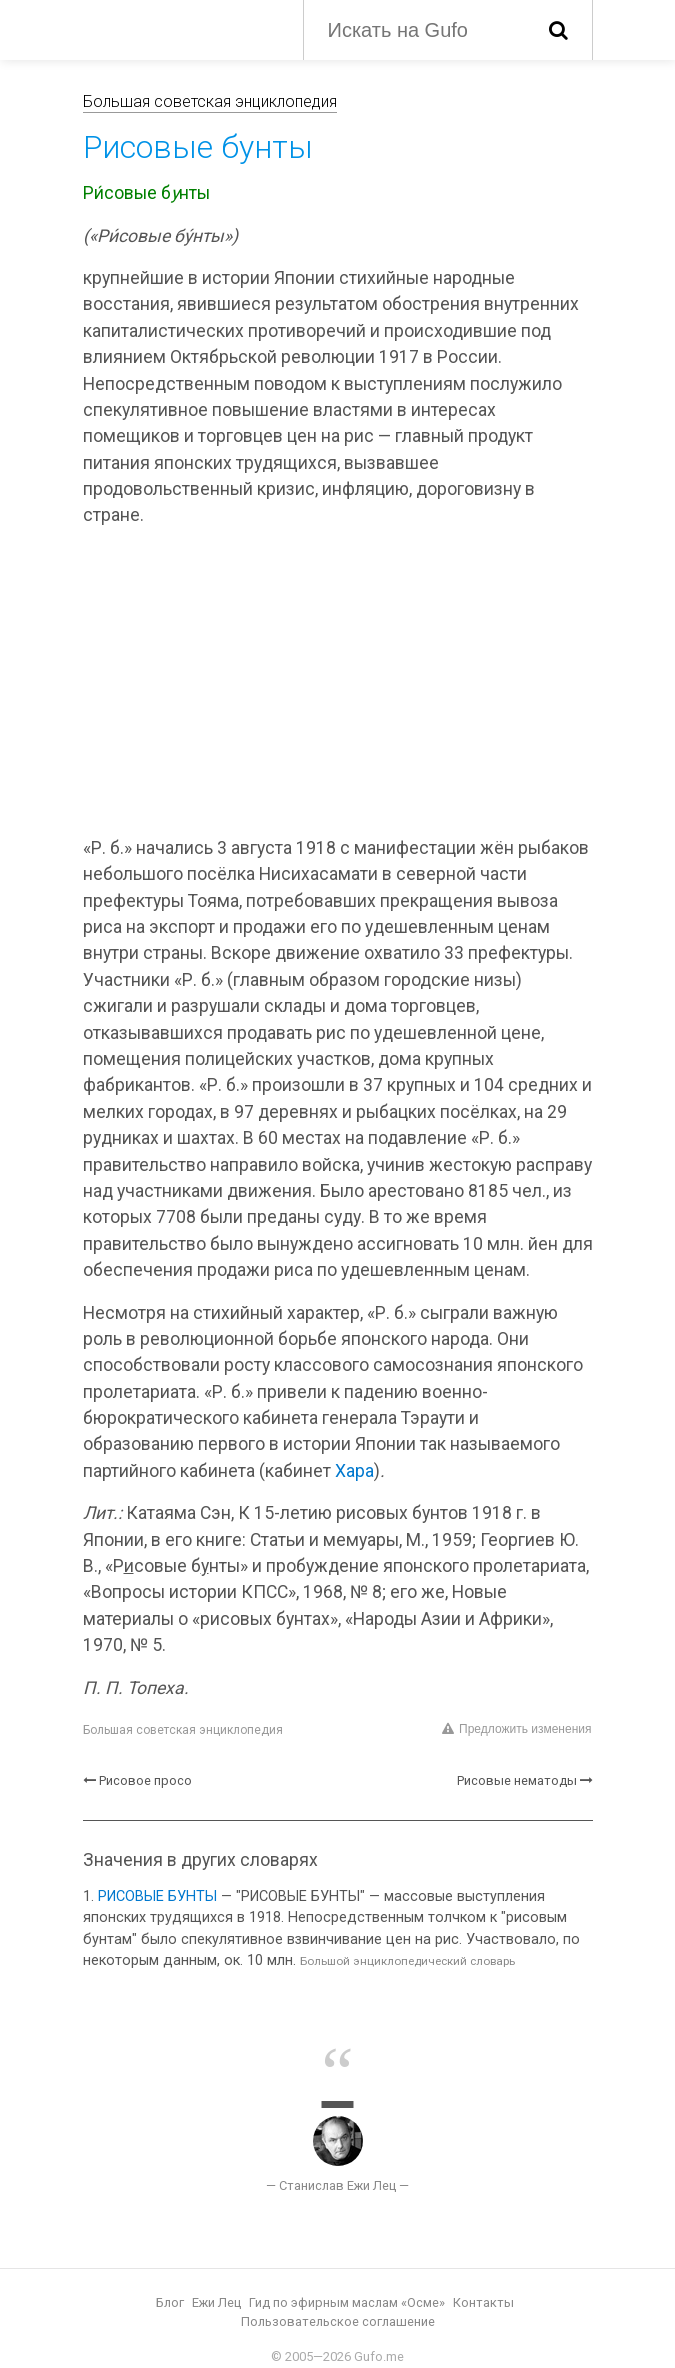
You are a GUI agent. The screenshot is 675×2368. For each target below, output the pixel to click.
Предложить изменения (516, 1729)
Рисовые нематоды (517, 1780)
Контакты (483, 2302)
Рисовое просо (145, 1780)
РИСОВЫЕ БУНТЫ (157, 1896)
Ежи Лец (216, 2302)
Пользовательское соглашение (338, 2321)
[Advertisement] (338, 685)
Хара (354, 1471)
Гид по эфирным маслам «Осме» (347, 2302)
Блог (170, 2302)
